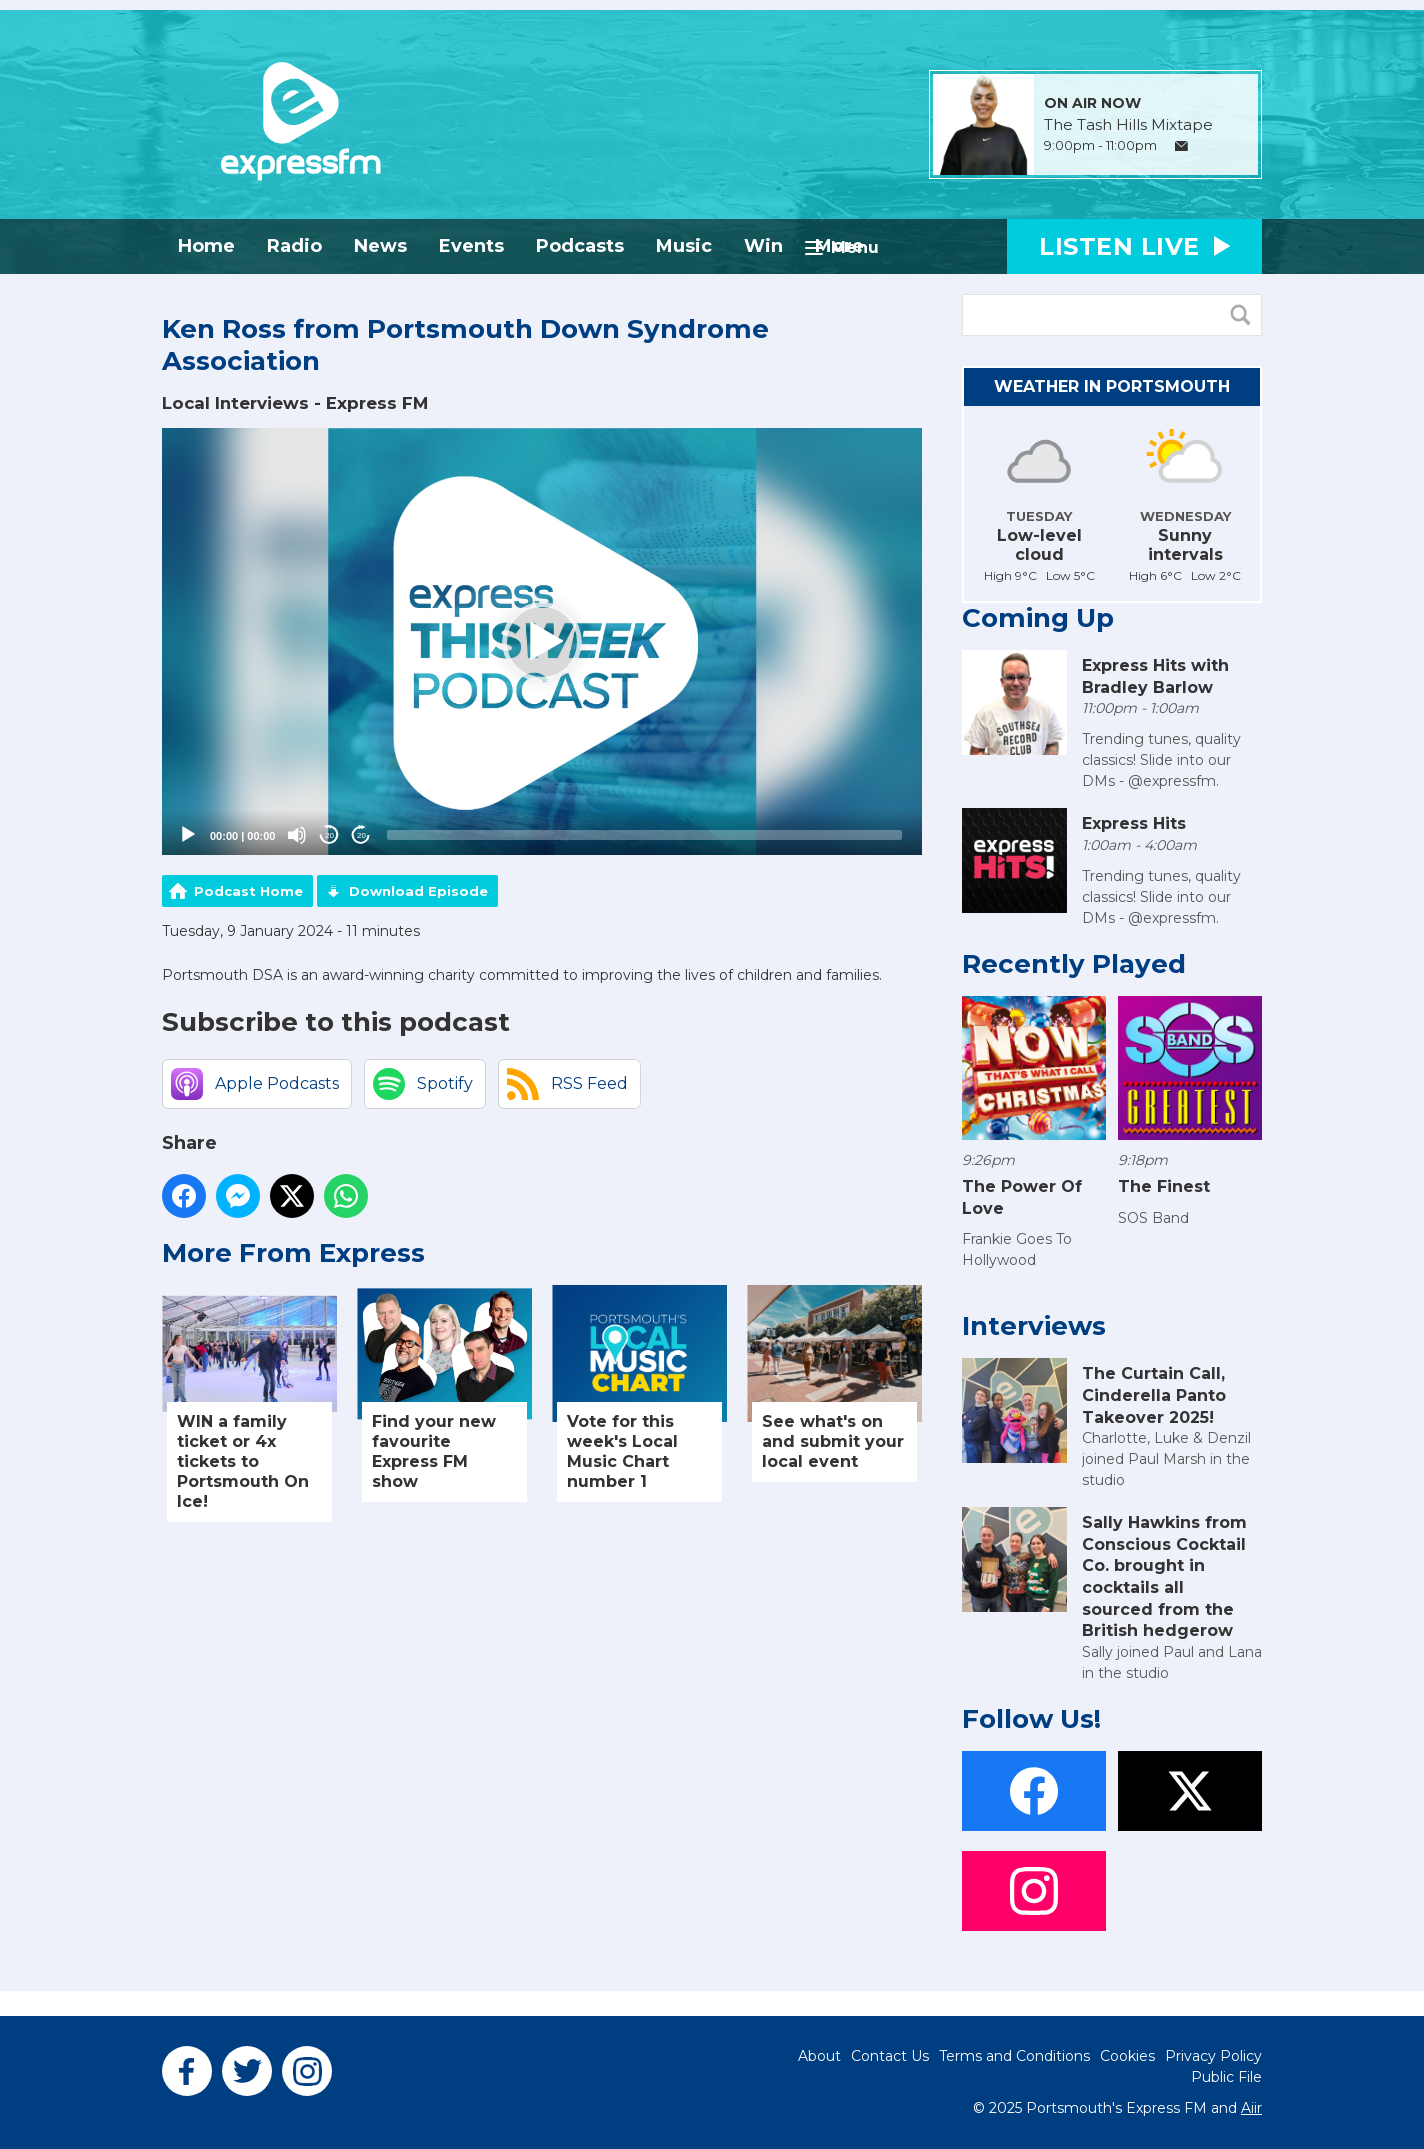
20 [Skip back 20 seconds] (329, 835)
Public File (1226, 2077)
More (839, 246)
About (819, 2056)
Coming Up (1038, 618)
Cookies (1127, 2056)
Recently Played (1074, 964)
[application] (542, 642)
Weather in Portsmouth (1112, 386)
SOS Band (1153, 1218)
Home (206, 246)
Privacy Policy (1213, 2056)
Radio (294, 246)
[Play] (188, 835)
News (380, 246)
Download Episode (418, 891)
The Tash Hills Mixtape (1128, 125)
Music (684, 246)
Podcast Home (248, 891)
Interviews (1034, 1326)
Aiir (1251, 2108)
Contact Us (890, 2056)
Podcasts (580, 246)
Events (471, 246)
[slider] (644, 835)
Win (763, 246)
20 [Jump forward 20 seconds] (361, 835)
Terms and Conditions (1014, 2056)
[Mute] (297, 835)
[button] (542, 642)
